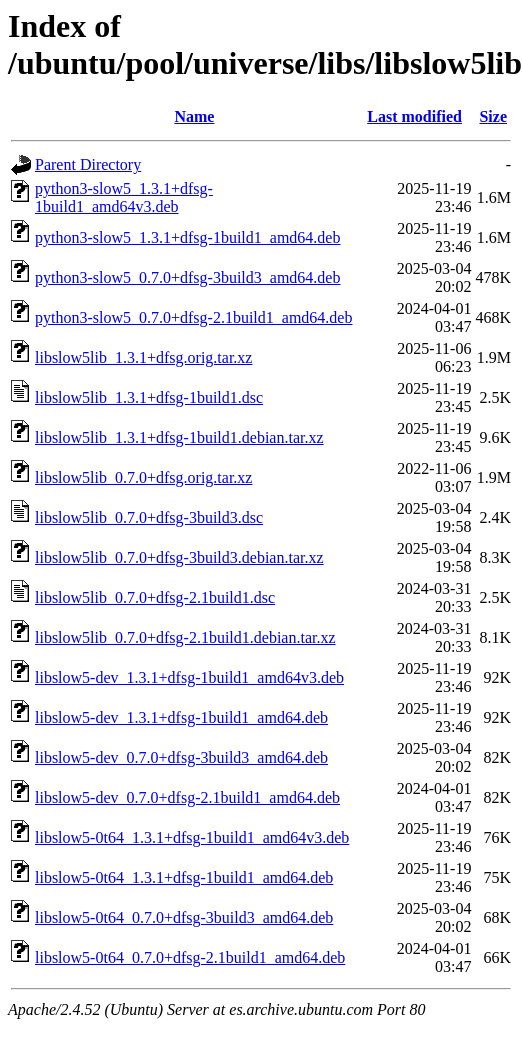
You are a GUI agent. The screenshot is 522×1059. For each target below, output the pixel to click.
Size (493, 116)
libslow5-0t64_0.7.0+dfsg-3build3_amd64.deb (184, 917)
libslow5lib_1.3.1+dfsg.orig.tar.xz (143, 357)
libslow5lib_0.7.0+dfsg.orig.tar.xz (143, 477)
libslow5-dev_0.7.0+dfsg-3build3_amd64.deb (181, 757)
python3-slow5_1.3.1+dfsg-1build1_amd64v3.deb (124, 197)
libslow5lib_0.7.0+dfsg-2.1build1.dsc (155, 597)
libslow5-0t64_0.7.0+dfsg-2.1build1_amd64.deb (190, 957)
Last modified (414, 116)
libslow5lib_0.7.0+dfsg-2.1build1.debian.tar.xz (185, 637)
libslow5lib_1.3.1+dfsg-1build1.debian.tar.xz (179, 437)
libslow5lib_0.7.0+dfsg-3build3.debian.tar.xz (179, 557)
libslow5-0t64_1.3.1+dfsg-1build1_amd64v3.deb (192, 837)
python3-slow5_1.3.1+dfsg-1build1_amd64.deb (187, 237)
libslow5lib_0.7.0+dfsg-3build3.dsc (149, 517)
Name (194, 116)
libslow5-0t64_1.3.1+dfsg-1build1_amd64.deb (184, 877)
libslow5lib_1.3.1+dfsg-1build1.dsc (149, 397)
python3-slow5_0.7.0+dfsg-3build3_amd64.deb (187, 277)
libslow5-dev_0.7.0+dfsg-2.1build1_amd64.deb (187, 797)
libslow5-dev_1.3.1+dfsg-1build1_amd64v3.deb (189, 677)
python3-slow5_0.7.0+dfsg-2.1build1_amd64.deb (193, 317)
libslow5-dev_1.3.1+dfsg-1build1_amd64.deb (181, 717)
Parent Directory (88, 164)
